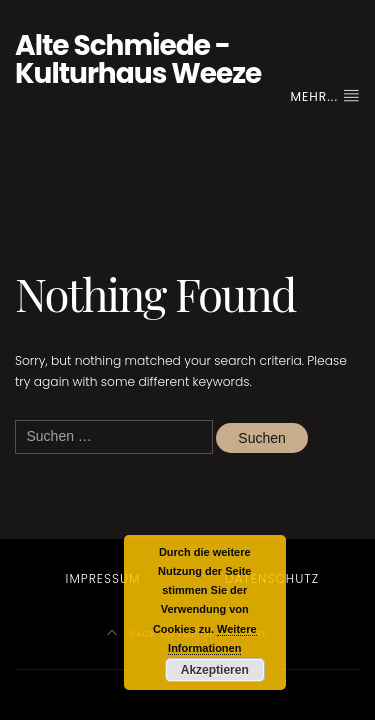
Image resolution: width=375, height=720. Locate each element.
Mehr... (326, 96)
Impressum (103, 578)
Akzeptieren (215, 670)
